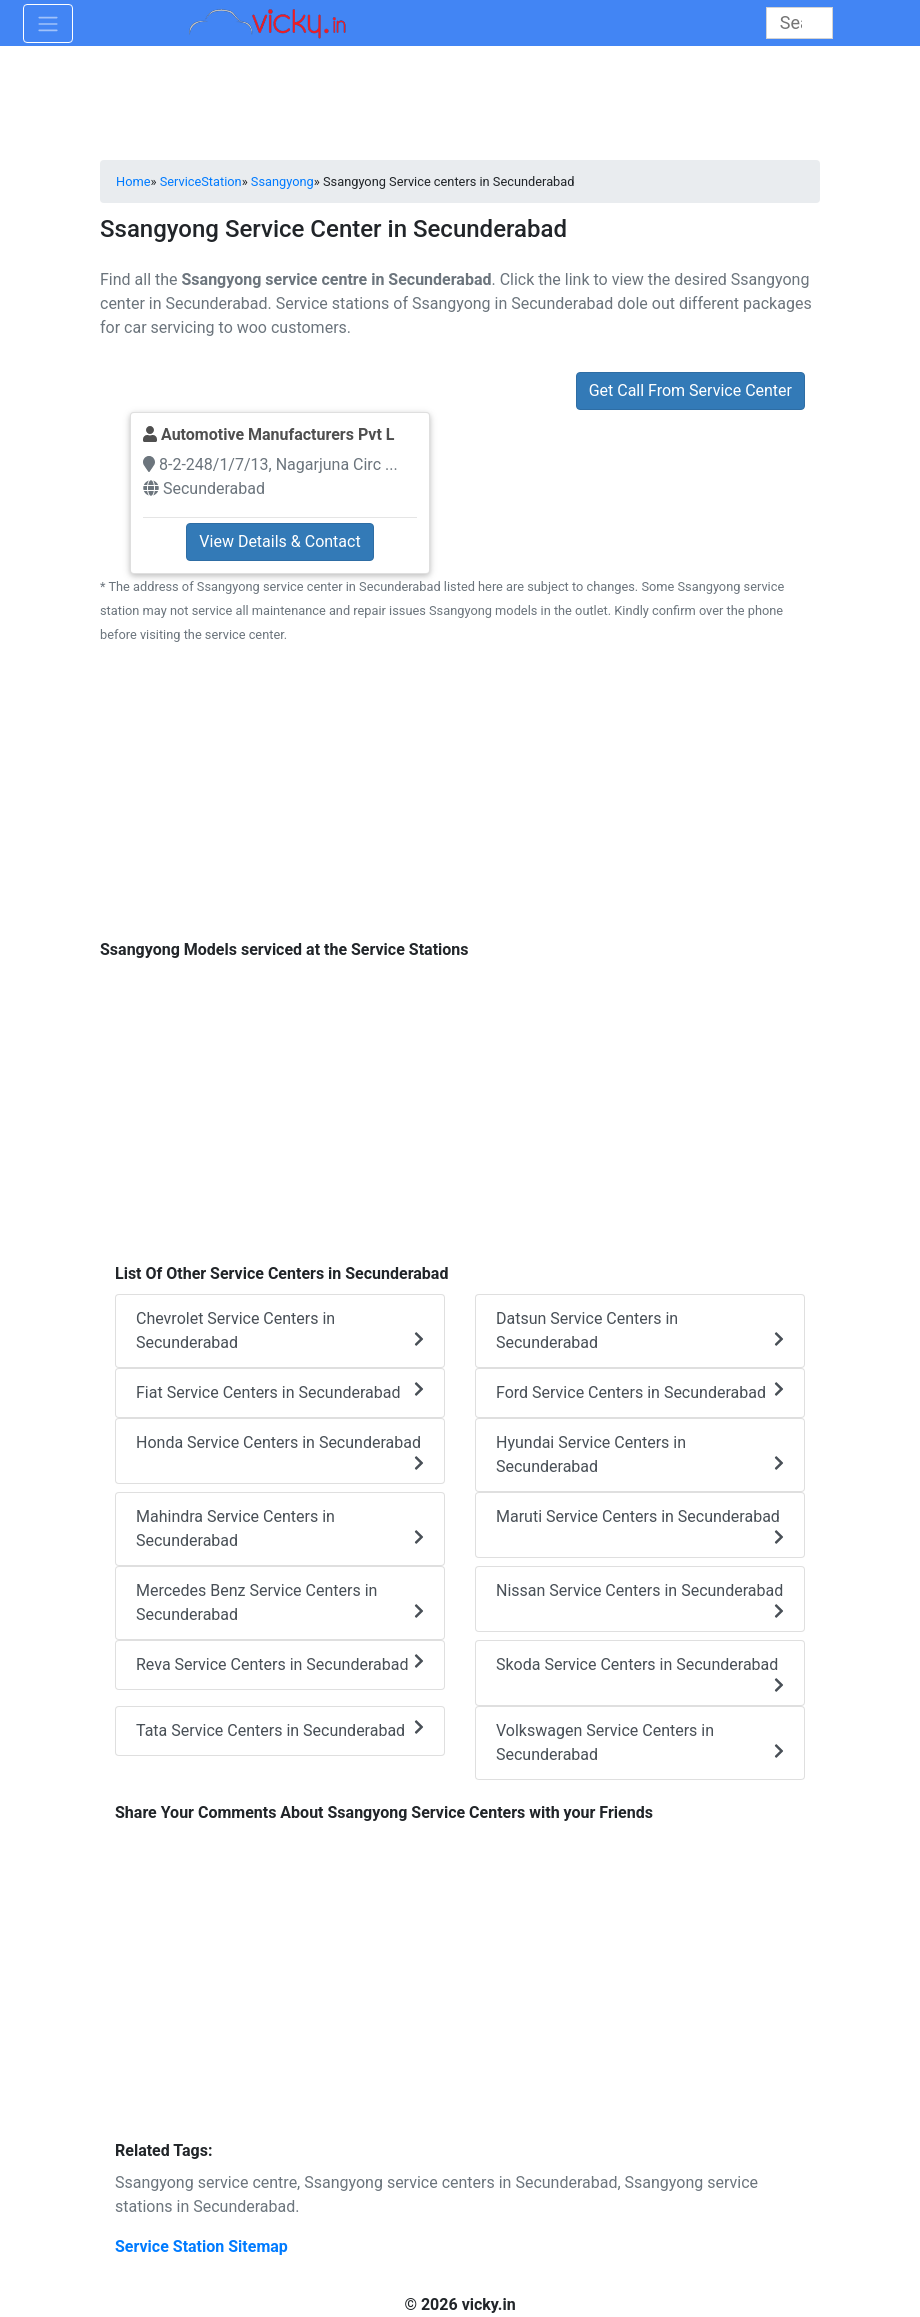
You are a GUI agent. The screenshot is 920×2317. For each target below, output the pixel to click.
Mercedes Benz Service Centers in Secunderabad (280, 1602)
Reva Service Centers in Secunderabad (280, 1663)
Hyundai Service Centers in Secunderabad (640, 1454)
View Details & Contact (279, 541)
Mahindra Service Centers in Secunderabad (280, 1528)
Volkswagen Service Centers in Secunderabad (640, 1742)
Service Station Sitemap (201, 2246)
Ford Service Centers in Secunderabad (640, 1391)
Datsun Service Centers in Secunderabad (640, 1330)
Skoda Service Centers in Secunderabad (640, 1674)
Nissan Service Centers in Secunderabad (640, 1600)
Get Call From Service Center (690, 390)
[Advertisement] (460, 803)
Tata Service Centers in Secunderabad (280, 1729)
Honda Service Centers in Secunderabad (280, 1452)
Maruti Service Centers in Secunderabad (640, 1526)
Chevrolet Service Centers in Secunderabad (280, 1330)
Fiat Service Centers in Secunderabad (280, 1391)
